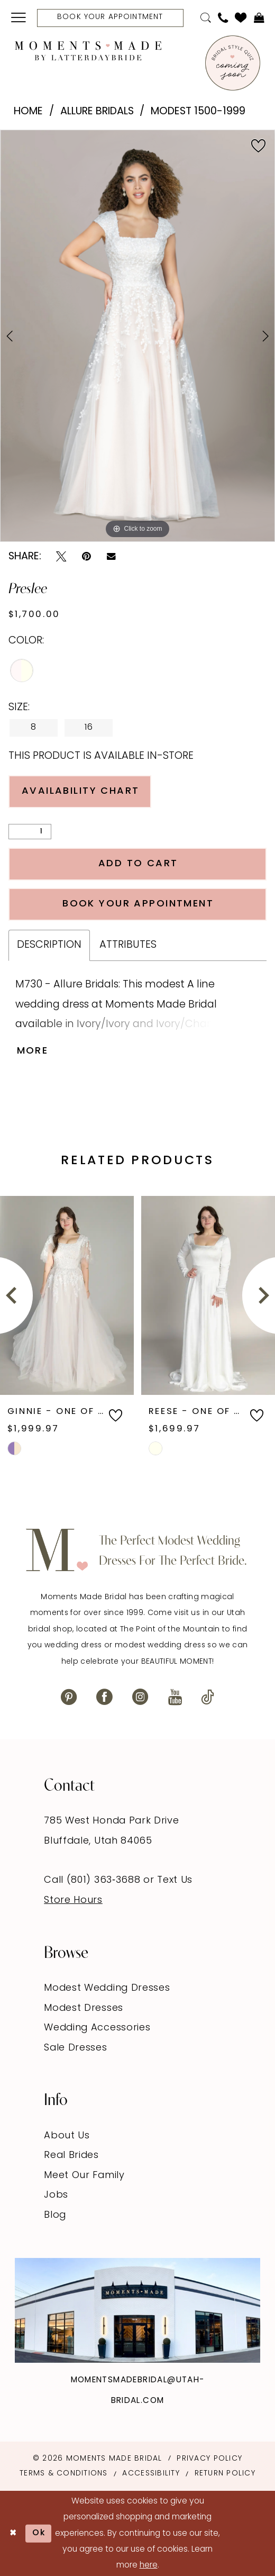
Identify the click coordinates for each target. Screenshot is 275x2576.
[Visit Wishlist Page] (240, 17)
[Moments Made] (88, 50)
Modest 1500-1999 (198, 111)
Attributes (128, 945)
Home (28, 111)
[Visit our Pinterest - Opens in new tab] (69, 1698)
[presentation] (67, 1295)
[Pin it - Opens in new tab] (86, 557)
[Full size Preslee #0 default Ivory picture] (137, 335)
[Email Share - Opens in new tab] (111, 557)
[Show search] (205, 18)
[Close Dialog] (13, 2534)
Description (49, 945)
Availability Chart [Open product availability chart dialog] (81, 791)
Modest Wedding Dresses (107, 1988)
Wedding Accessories (97, 2028)
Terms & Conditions (64, 2473)
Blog (55, 2215)
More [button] (33, 1051)
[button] (18, 18)
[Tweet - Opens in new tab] (61, 557)
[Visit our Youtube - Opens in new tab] (175, 1698)
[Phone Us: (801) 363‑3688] (223, 18)
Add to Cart (138, 864)
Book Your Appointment (138, 904)
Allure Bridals (97, 111)
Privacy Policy (209, 2458)
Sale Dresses (75, 2048)
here (149, 2565)
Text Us (174, 1880)
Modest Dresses (83, 2008)
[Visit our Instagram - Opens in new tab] (140, 1698)
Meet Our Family (84, 2176)
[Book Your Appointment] (110, 18)
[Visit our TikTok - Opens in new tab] (207, 1698)
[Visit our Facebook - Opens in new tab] (104, 1698)
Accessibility (150, 2473)
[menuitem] (18, 18)
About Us (67, 2136)
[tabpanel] (137, 335)
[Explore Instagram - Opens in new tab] (137, 2310)
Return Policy (225, 2473)
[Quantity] (29, 831)
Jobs (56, 2195)
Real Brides (71, 2156)
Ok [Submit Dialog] (39, 2533)
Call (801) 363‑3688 (93, 1880)
